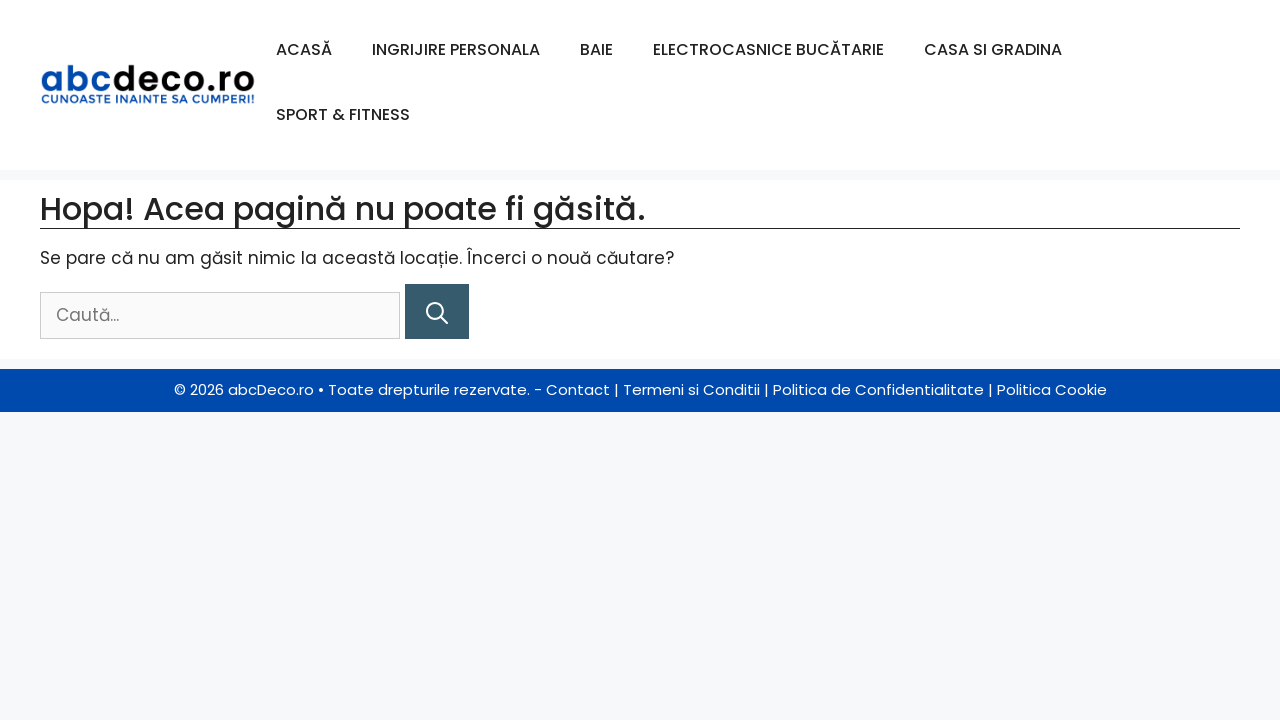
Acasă (304, 49)
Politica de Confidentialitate (878, 389)
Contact (578, 389)
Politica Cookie (1052, 389)
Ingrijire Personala (456, 49)
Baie (596, 49)
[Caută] (437, 311)
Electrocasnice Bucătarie (768, 49)
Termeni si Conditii (691, 389)
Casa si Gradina (993, 49)
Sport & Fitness (343, 114)
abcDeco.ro (271, 389)
